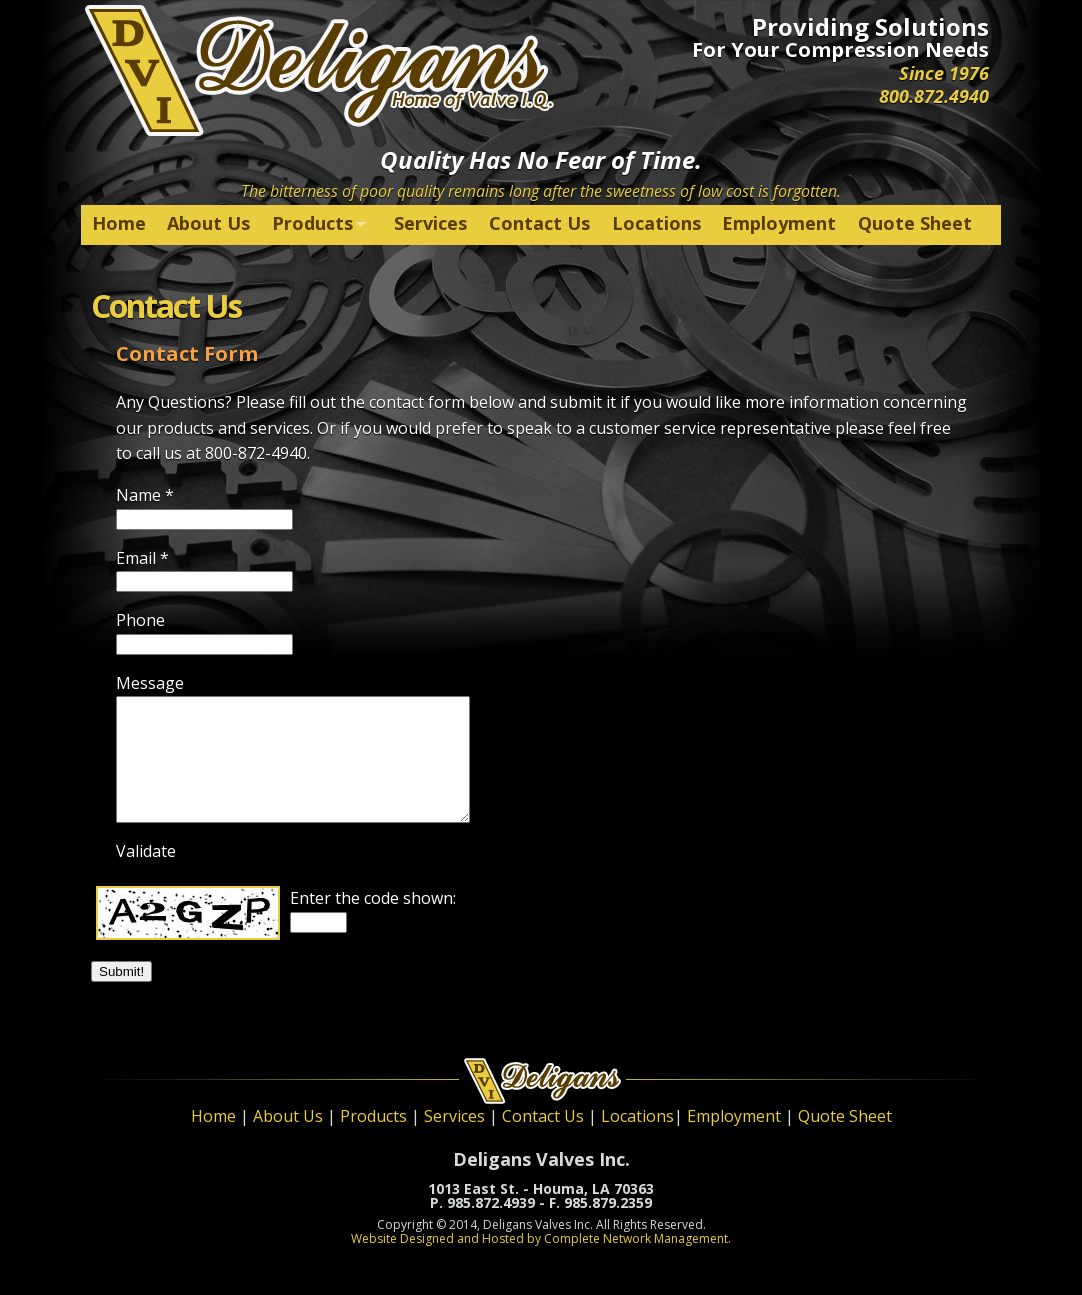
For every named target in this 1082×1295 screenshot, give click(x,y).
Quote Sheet (915, 223)
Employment (779, 223)
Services (430, 223)
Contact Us (539, 223)
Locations (656, 223)
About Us (208, 223)
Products (312, 223)
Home (119, 223)
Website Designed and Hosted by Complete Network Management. (541, 1238)
